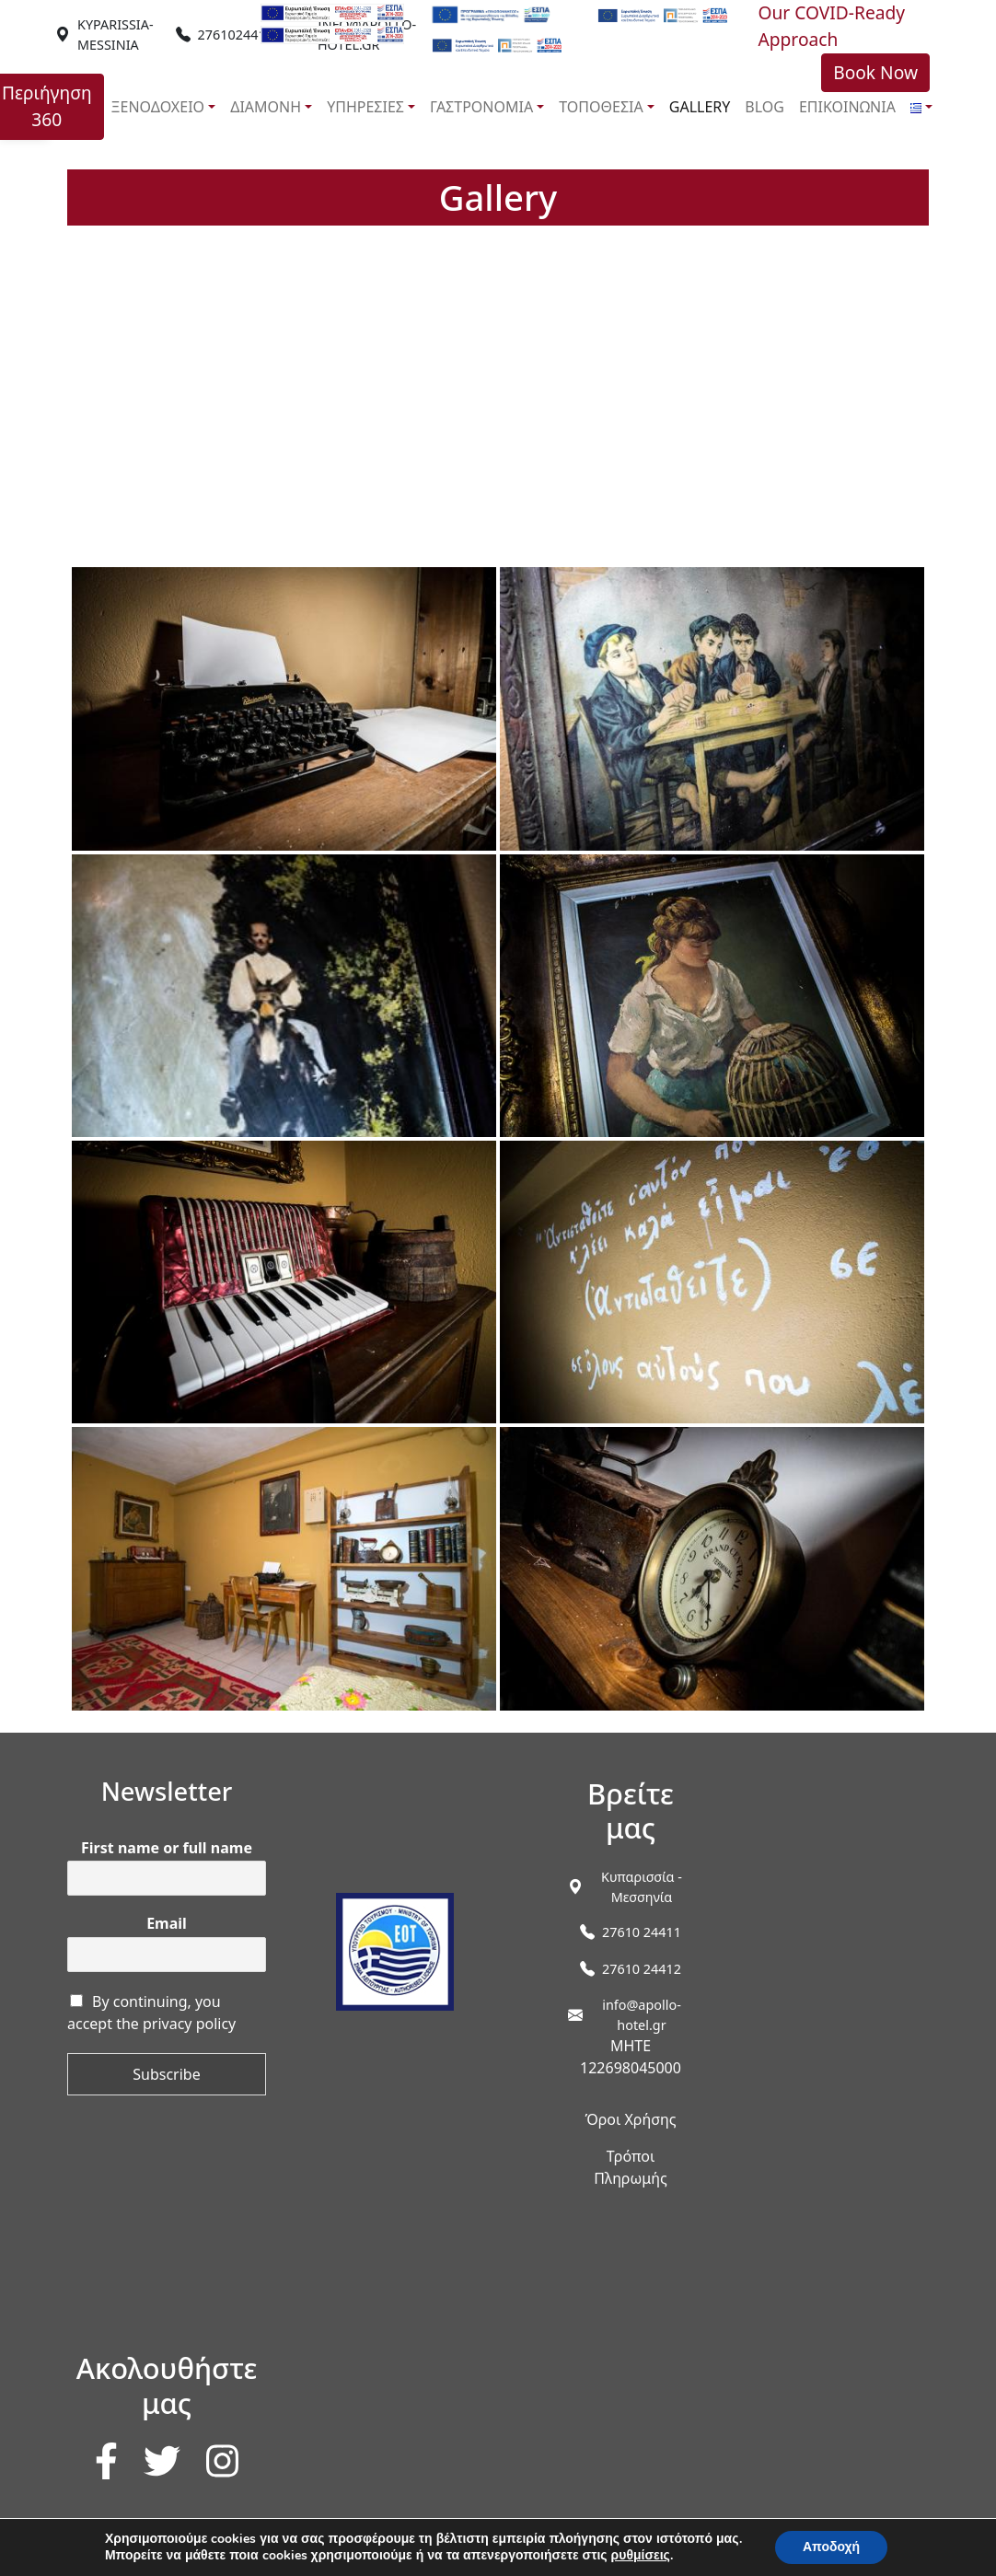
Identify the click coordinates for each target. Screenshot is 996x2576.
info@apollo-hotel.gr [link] (641, 2015)
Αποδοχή (831, 2547)
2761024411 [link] (235, 34)
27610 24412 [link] (641, 1969)
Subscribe (166, 2074)
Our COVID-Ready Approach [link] (831, 26)
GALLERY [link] (700, 107)
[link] (115, 34)
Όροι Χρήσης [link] (630, 2119)
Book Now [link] (875, 72)
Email (166, 1923)
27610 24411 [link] (641, 1932)
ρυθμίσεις (640, 2555)
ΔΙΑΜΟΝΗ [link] (265, 107)
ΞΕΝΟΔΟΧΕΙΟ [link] (158, 107)
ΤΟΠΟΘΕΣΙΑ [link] (601, 107)
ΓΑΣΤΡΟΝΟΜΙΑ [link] (481, 107)
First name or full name (166, 1848)
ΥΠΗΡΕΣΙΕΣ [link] (365, 107)
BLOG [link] (764, 107)
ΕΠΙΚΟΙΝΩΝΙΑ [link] (847, 107)
